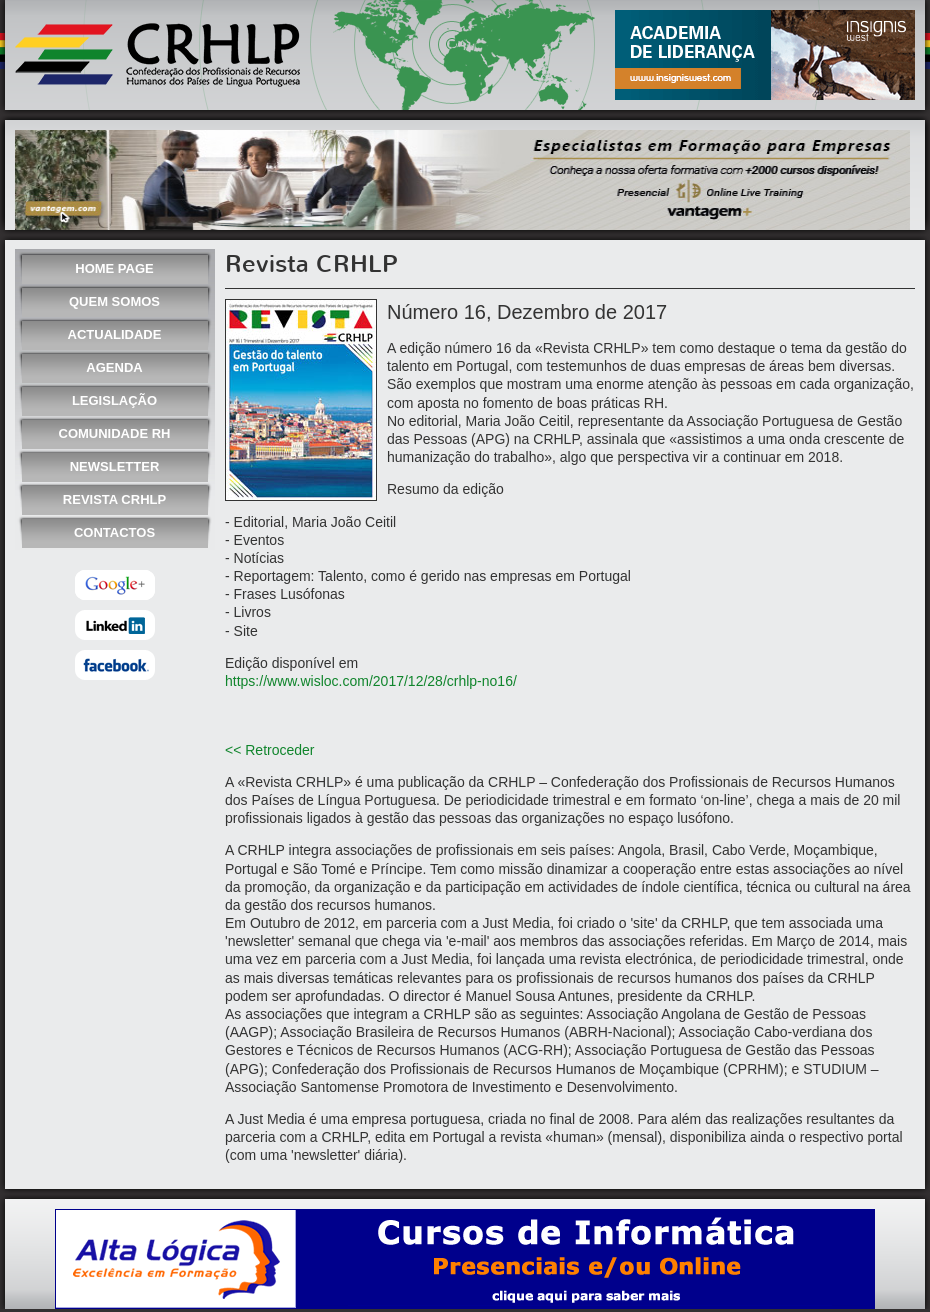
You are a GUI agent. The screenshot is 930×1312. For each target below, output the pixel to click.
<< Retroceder (270, 750)
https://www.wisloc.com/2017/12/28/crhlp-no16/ (371, 681)
